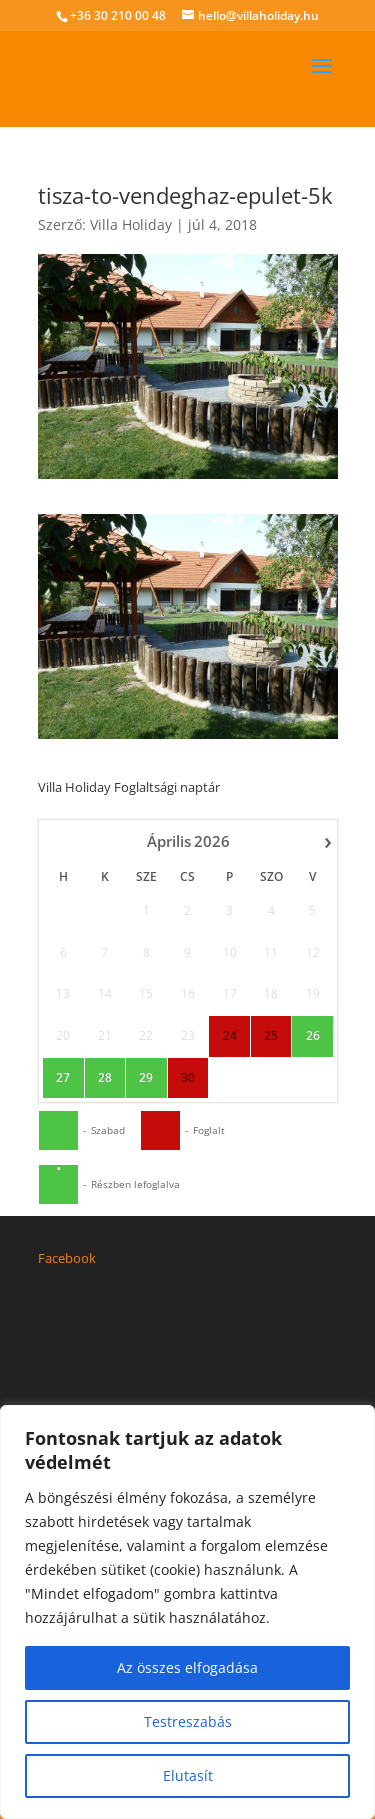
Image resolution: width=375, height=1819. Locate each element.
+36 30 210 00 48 (118, 15)
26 (312, 910)
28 (104, 952)
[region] (187, 1612)
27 (63, 952)
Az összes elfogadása (187, 1667)
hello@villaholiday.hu (123, 1404)
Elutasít (188, 1775)
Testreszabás (188, 1721)
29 (146, 952)
